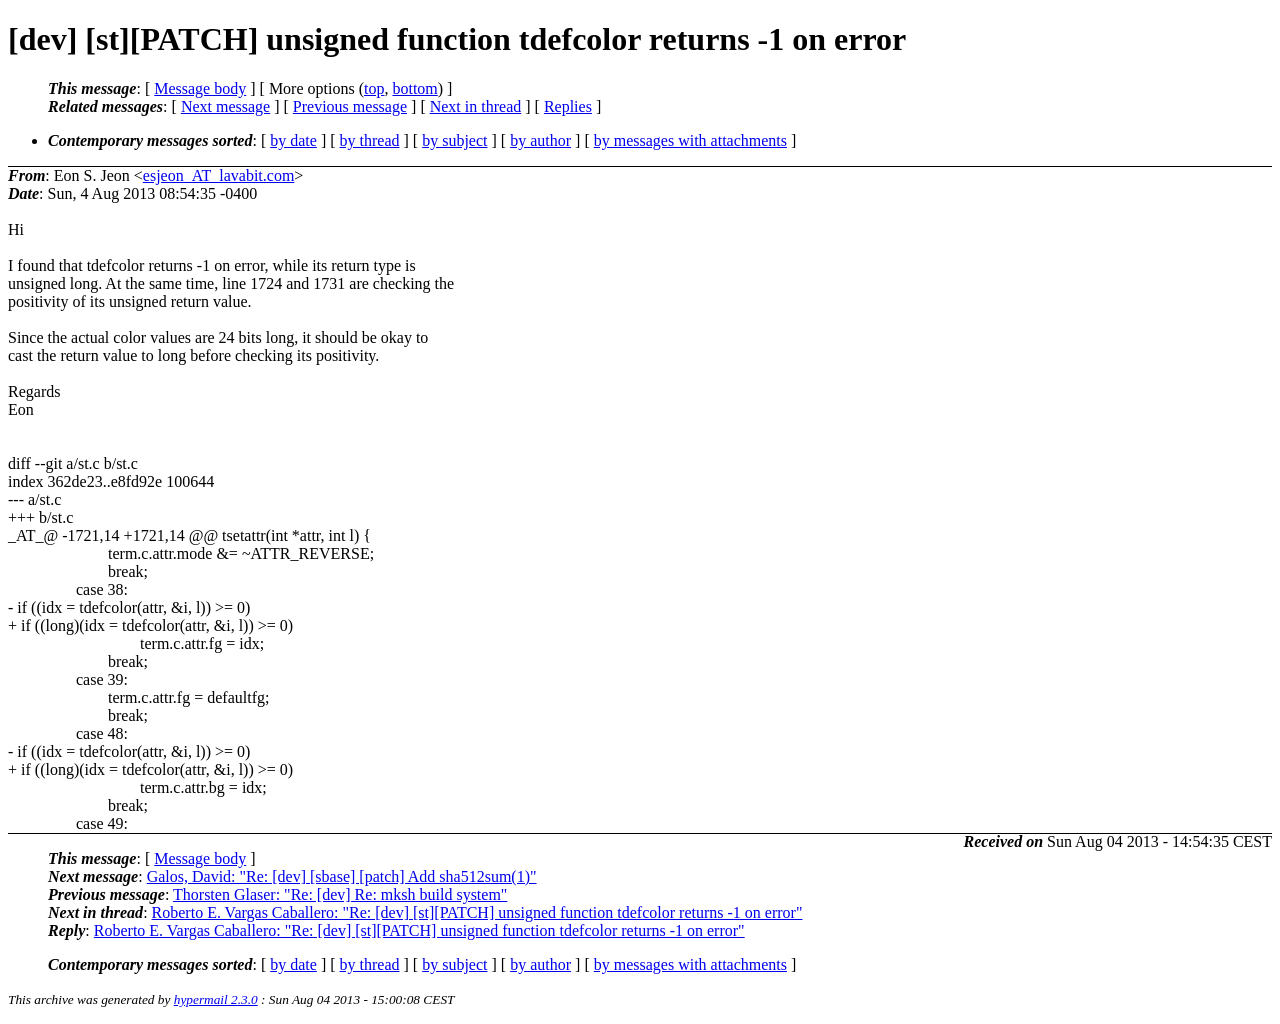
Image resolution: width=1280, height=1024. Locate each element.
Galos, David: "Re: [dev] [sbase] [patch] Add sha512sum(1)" (342, 876)
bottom (414, 88)
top (374, 88)
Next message (225, 106)
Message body (200, 88)
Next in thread (476, 106)
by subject (454, 140)
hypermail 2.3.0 (216, 999)
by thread (370, 140)
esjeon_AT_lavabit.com (219, 175)
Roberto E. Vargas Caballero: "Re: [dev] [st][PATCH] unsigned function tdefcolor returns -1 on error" (477, 912)
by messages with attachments (690, 140)
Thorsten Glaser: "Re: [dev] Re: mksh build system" (340, 894)
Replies (568, 106)
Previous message (350, 106)
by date (293, 140)
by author (540, 140)
